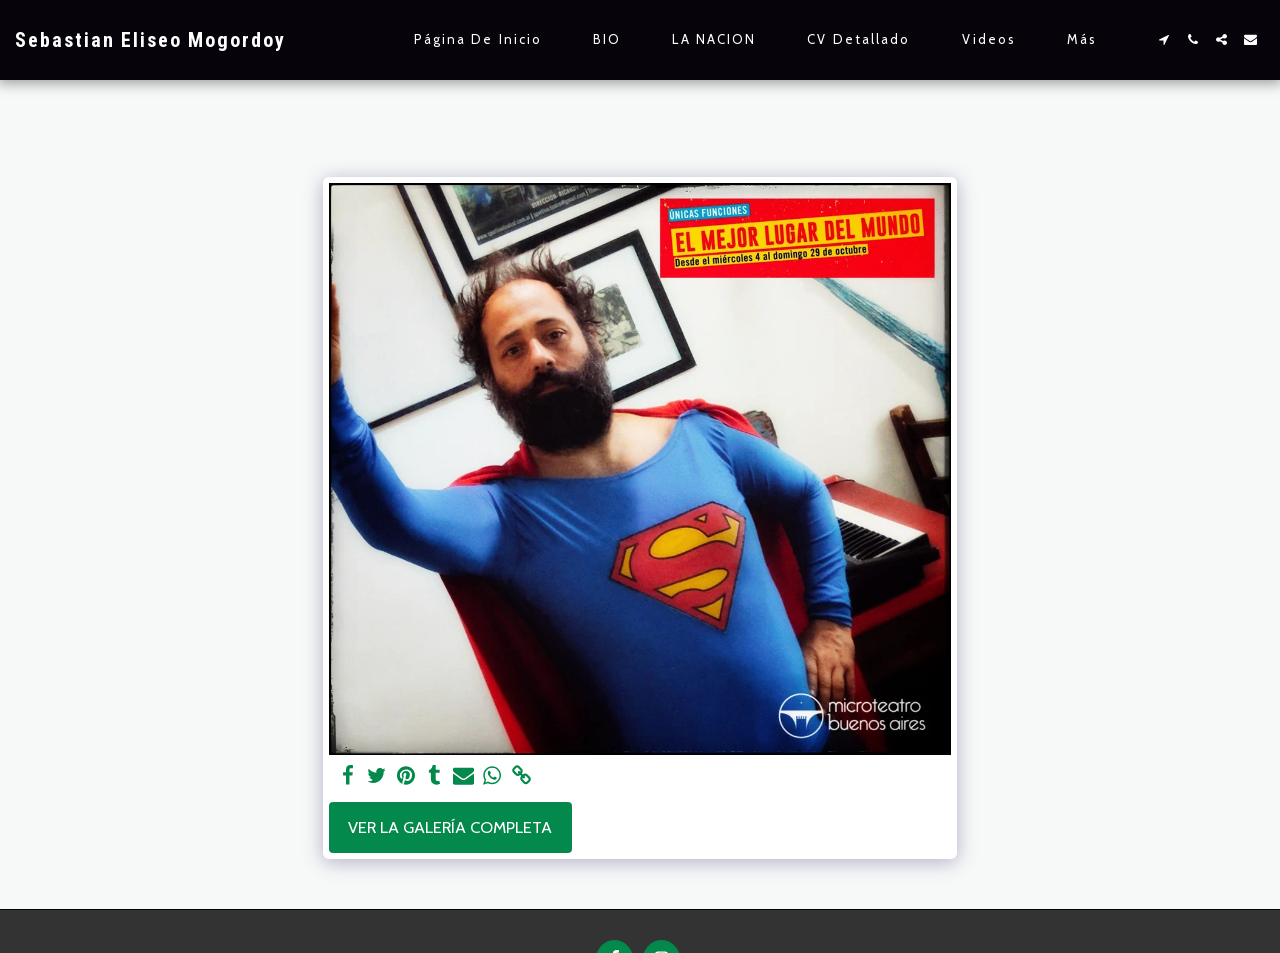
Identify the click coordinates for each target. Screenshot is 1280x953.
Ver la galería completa (450, 827)
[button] (1163, 39)
